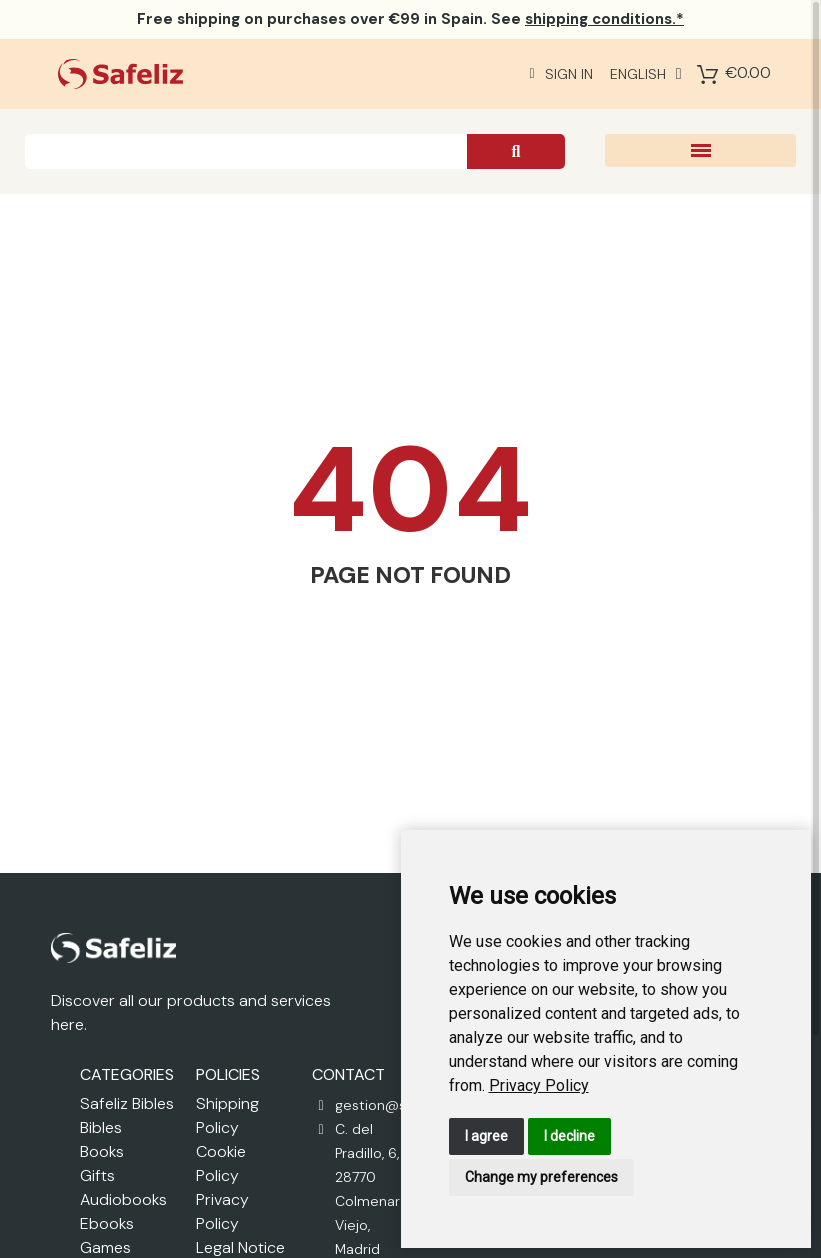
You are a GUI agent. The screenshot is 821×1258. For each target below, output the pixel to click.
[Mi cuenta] (561, 74)
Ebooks (107, 1223)
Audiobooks (123, 1199)
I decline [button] (569, 1136)
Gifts (97, 1175)
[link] (539, 1085)
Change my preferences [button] (541, 1177)
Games (105, 1247)
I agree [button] (486, 1136)
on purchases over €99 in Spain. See (410, 19)
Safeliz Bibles (127, 1103)
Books (102, 1151)
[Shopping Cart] (707, 74)
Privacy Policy (539, 1085)
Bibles (101, 1127)
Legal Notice (240, 1247)
